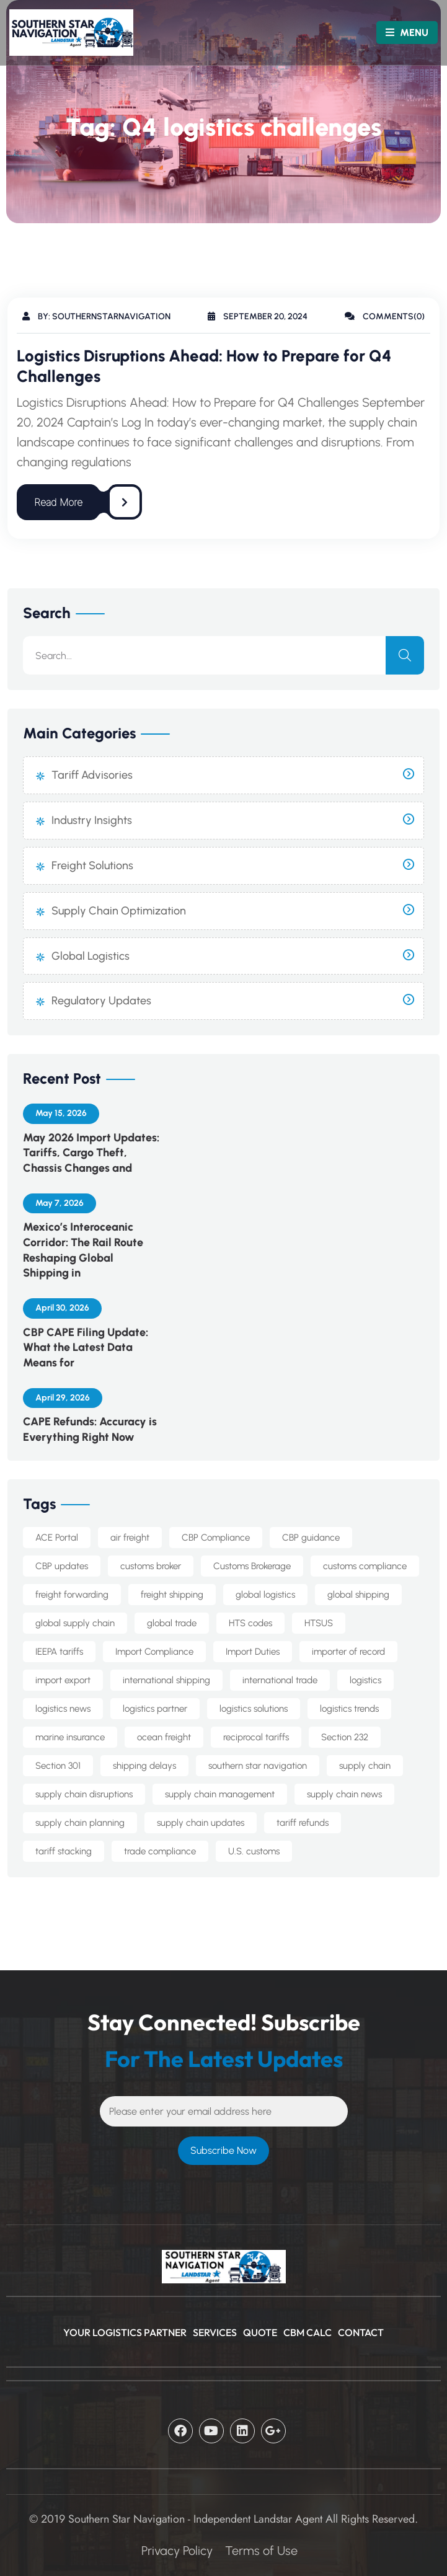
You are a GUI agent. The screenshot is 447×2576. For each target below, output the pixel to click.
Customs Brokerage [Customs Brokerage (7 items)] (252, 1566)
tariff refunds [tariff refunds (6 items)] (303, 1822)
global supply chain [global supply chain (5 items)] (75, 1623)
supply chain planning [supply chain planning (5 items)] (80, 1822)
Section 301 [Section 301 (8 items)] (58, 1765)
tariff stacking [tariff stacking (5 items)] (63, 1851)
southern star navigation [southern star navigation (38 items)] (257, 1765)
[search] (405, 655)
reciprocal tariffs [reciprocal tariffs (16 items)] (256, 1737)
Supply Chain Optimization (118, 911)
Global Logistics (90, 956)
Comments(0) (385, 316)
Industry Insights (91, 820)
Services (215, 2332)
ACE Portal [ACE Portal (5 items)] (56, 1537)
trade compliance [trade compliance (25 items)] (160, 1851)
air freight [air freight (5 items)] (129, 1537)
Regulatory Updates (101, 1000)
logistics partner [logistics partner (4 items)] (155, 1708)
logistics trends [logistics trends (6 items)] (349, 1708)
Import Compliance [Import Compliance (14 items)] (154, 1651)
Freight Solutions (92, 865)
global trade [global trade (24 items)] (172, 1623)
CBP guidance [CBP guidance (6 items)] (311, 1537)
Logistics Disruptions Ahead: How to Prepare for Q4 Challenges (204, 366)
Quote (260, 2332)
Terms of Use (261, 2550)
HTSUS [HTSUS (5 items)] (318, 1623)
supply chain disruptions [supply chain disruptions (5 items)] (84, 1794)
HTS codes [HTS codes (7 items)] (250, 1623)
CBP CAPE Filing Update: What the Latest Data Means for (85, 1348)
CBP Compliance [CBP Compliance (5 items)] (216, 1537)
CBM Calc (307, 2332)
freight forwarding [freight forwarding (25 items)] (71, 1594)
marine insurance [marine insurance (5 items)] (70, 1737)
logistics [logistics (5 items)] (365, 1680)
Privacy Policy (177, 2550)
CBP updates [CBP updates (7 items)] (61, 1566)
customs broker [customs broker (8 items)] (150, 1566)
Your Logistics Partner (125, 2332)
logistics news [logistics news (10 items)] (63, 1708)
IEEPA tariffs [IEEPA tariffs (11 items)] (59, 1651)
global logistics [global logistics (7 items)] (265, 1594)
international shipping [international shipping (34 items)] (166, 1680)
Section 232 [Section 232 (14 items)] (344, 1737)
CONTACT (361, 2332)
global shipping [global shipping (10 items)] (358, 1594)
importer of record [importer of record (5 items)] (348, 1651)
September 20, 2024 (258, 316)
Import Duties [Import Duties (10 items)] (253, 1651)
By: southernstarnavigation (96, 316)
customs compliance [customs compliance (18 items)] (365, 1566)
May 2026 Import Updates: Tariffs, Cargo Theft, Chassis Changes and (91, 1153)
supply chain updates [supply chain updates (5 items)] (200, 1822)
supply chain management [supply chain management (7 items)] (220, 1794)
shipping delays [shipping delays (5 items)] (144, 1765)
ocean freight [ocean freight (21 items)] (164, 1737)
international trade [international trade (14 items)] (279, 1680)
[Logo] (55, 32)
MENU (407, 32)
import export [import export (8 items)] (63, 1680)
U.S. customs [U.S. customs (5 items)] (254, 1851)
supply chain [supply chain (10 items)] (365, 1765)
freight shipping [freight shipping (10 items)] (172, 1594)
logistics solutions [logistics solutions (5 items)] (253, 1708)
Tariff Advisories (92, 775)
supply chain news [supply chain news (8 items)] (344, 1794)
